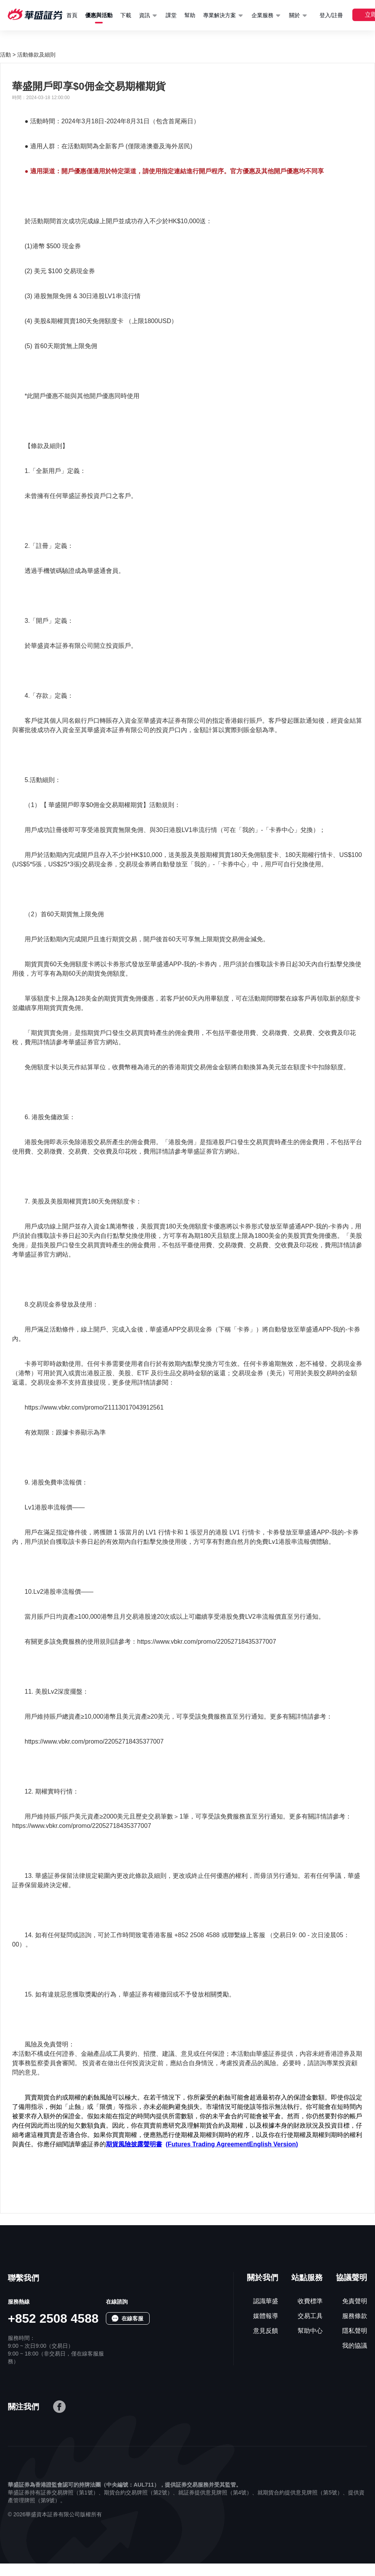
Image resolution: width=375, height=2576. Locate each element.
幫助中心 (310, 2330)
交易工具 (310, 2316)
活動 (5, 55)
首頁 (71, 15)
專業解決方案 (219, 15)
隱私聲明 (354, 2330)
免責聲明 (354, 2301)
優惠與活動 (98, 15)
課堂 (171, 15)
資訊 (144, 15)
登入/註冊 (331, 15)
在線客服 (132, 2318)
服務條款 (354, 2316)
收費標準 (310, 2301)
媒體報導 (265, 2316)
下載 (125, 15)
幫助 (189, 15)
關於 (294, 15)
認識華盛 (265, 2301)
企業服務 (262, 15)
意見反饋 (265, 2330)
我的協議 (354, 2345)
